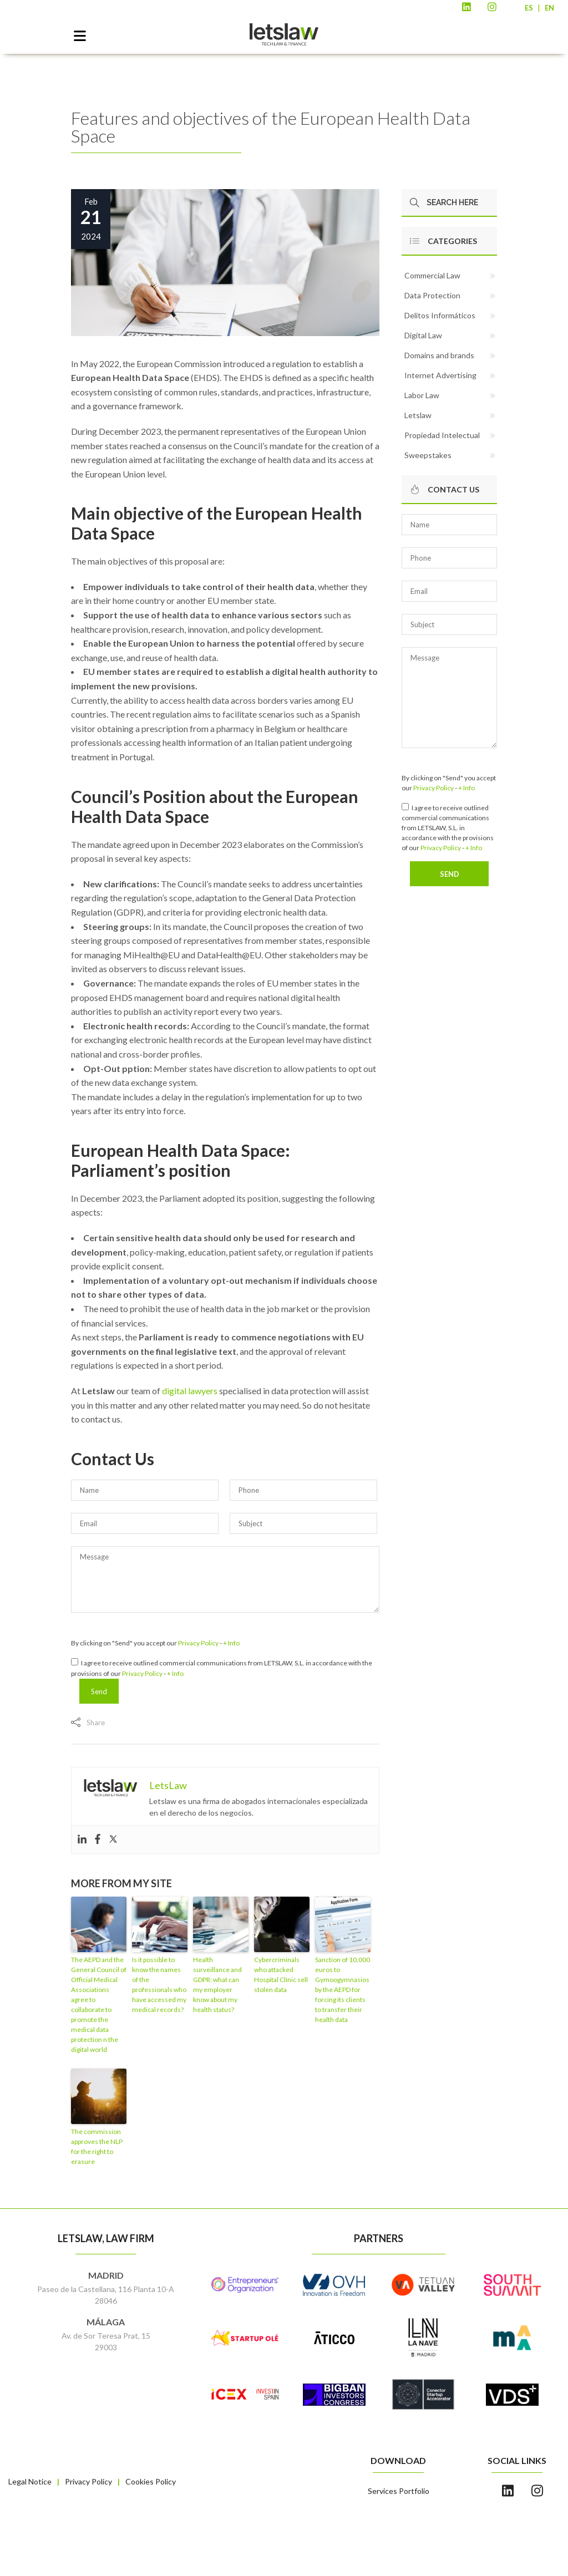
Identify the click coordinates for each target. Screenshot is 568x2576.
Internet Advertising (440, 375)
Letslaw (418, 415)
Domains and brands (439, 355)
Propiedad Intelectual (442, 435)
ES (529, 7)
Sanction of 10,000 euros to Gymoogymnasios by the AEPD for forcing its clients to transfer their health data (342, 1989)
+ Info (231, 1643)
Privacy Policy (198, 1643)
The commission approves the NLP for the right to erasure (97, 2146)
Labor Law (421, 395)
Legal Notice (30, 2481)
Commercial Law (432, 275)
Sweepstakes (428, 455)
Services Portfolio (398, 2491)
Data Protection (432, 295)
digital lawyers (189, 1390)
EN (549, 7)
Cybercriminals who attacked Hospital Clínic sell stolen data (281, 1974)
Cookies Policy (150, 2481)
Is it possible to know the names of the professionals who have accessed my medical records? (159, 1984)
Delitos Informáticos (439, 315)
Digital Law (423, 335)
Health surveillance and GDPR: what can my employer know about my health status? (217, 1984)
